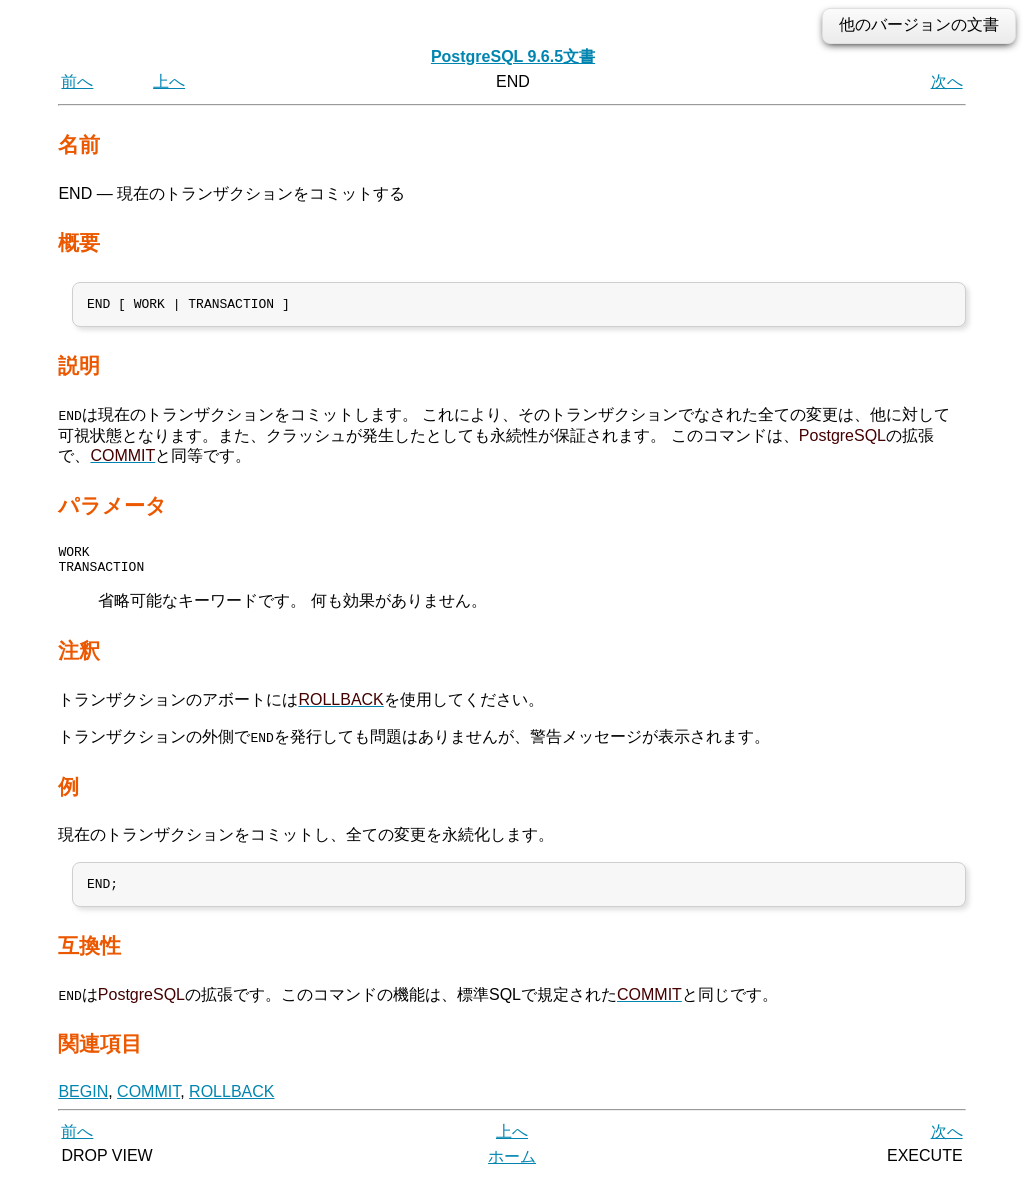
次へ (947, 81)
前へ (77, 81)
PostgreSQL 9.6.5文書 (513, 56)
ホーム (512, 1169)
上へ (169, 81)
